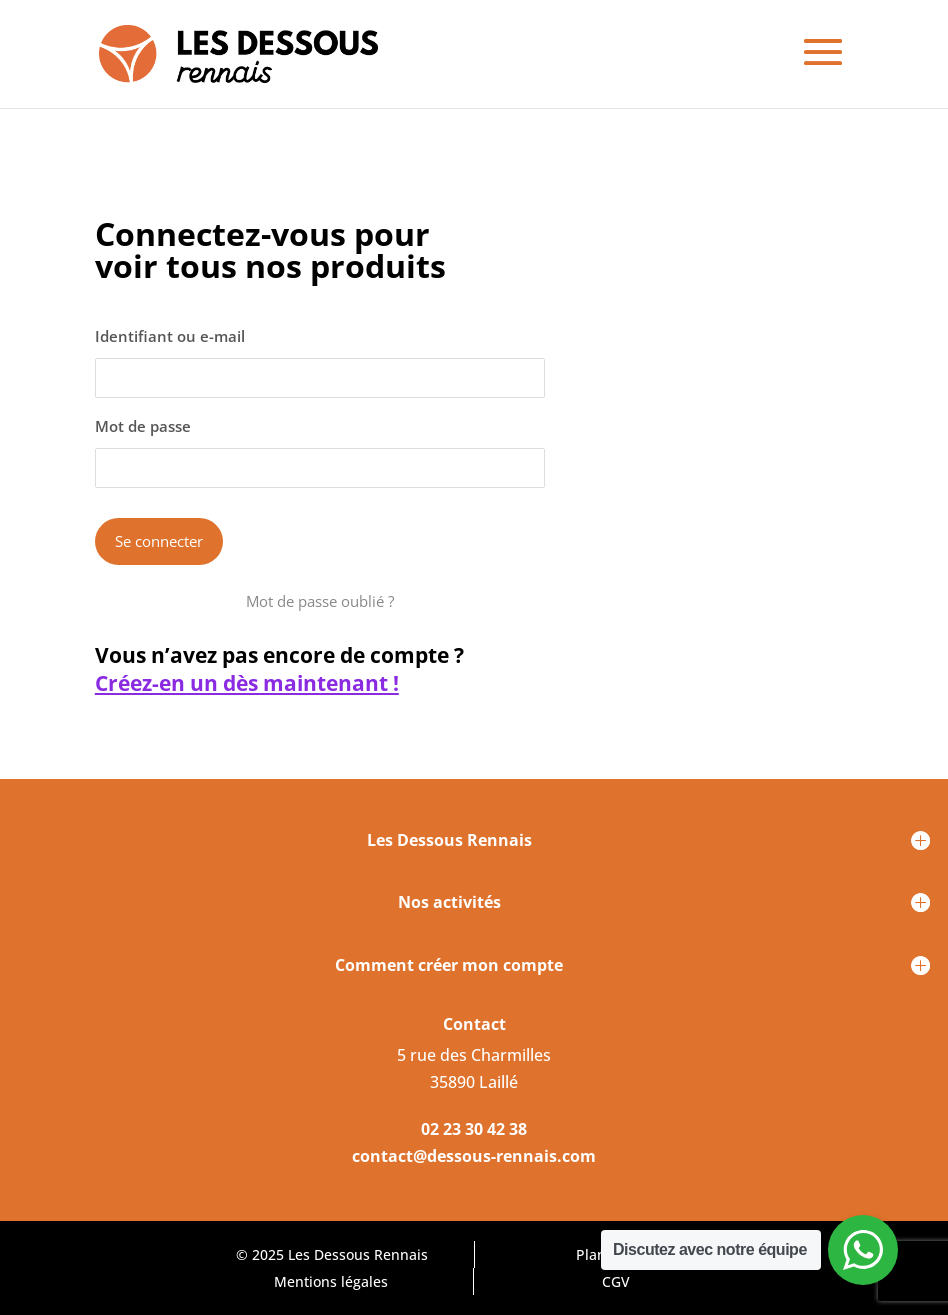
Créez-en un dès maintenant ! (247, 683)
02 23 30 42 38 (474, 1129)
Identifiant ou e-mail (170, 336)
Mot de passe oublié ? (320, 601)
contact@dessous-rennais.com (474, 1156)
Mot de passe (143, 426)
